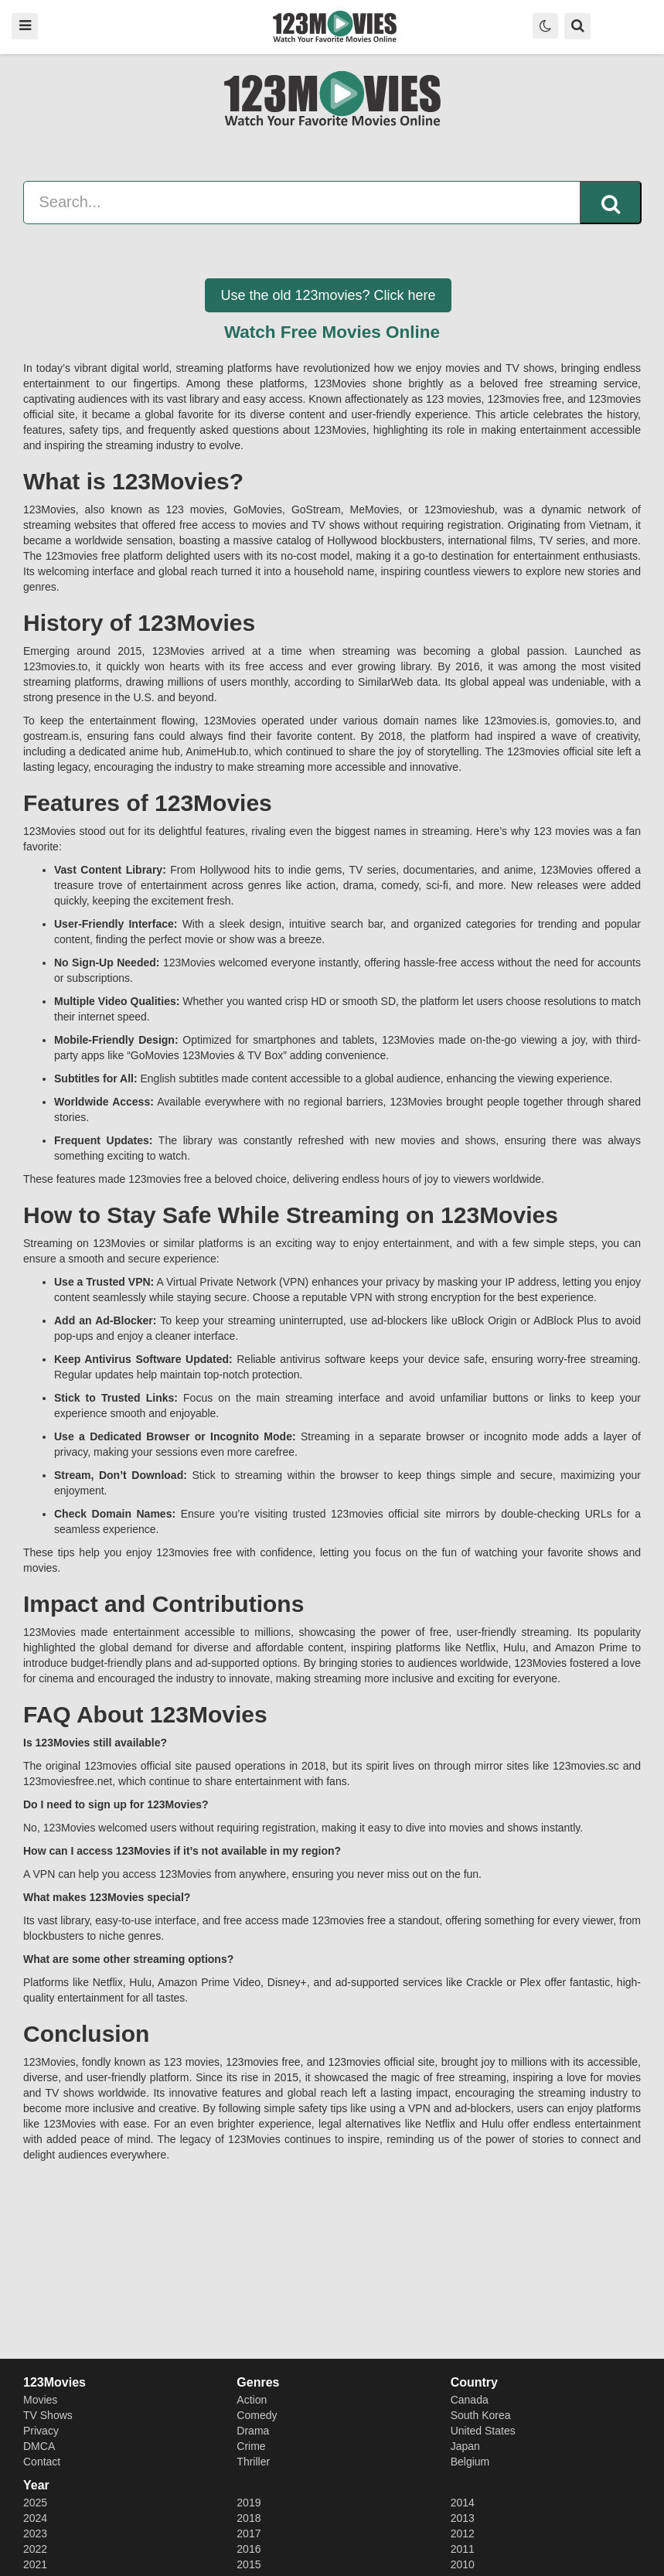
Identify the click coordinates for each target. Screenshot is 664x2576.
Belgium (470, 2461)
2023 (35, 2533)
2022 (35, 2549)
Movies (40, 2400)
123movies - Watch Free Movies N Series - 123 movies (335, 26)
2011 (463, 2549)
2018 (248, 2518)
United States (483, 2430)
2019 (248, 2502)
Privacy (41, 2430)
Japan (465, 2446)
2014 (463, 2502)
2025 (35, 2502)
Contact (41, 2461)
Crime (251, 2446)
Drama (253, 2430)
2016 (248, 2549)
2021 (35, 2564)
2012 (463, 2533)
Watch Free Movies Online (332, 332)
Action (252, 2400)
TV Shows (48, 2415)
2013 (463, 2518)
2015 (248, 2564)
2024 (35, 2518)
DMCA (39, 2446)
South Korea (481, 2415)
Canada (470, 2400)
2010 (463, 2564)
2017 (248, 2533)
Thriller (253, 2461)
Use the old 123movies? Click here (327, 295)
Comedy (257, 2415)
